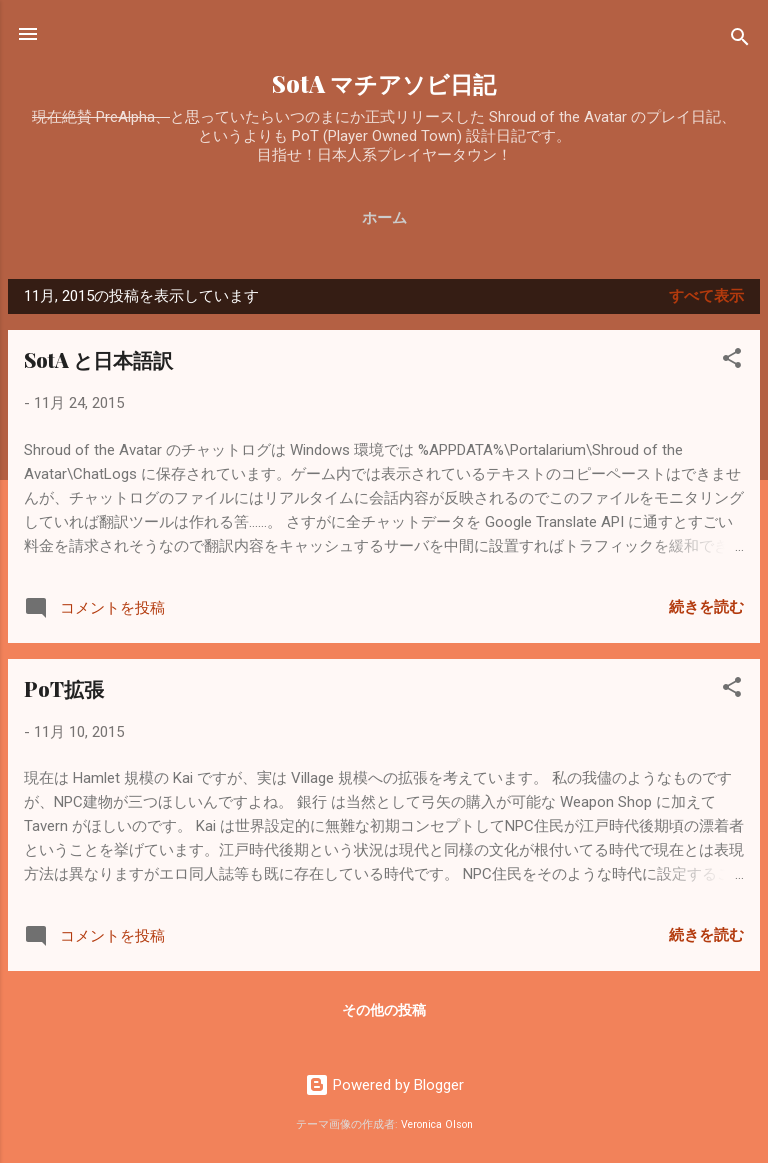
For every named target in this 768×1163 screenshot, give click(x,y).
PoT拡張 (64, 688)
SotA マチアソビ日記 (384, 83)
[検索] (740, 40)
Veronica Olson (437, 1124)
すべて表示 (706, 296)
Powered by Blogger (384, 1085)
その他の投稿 (384, 1010)
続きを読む (706, 607)
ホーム (384, 218)
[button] (732, 361)
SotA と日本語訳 (98, 359)
